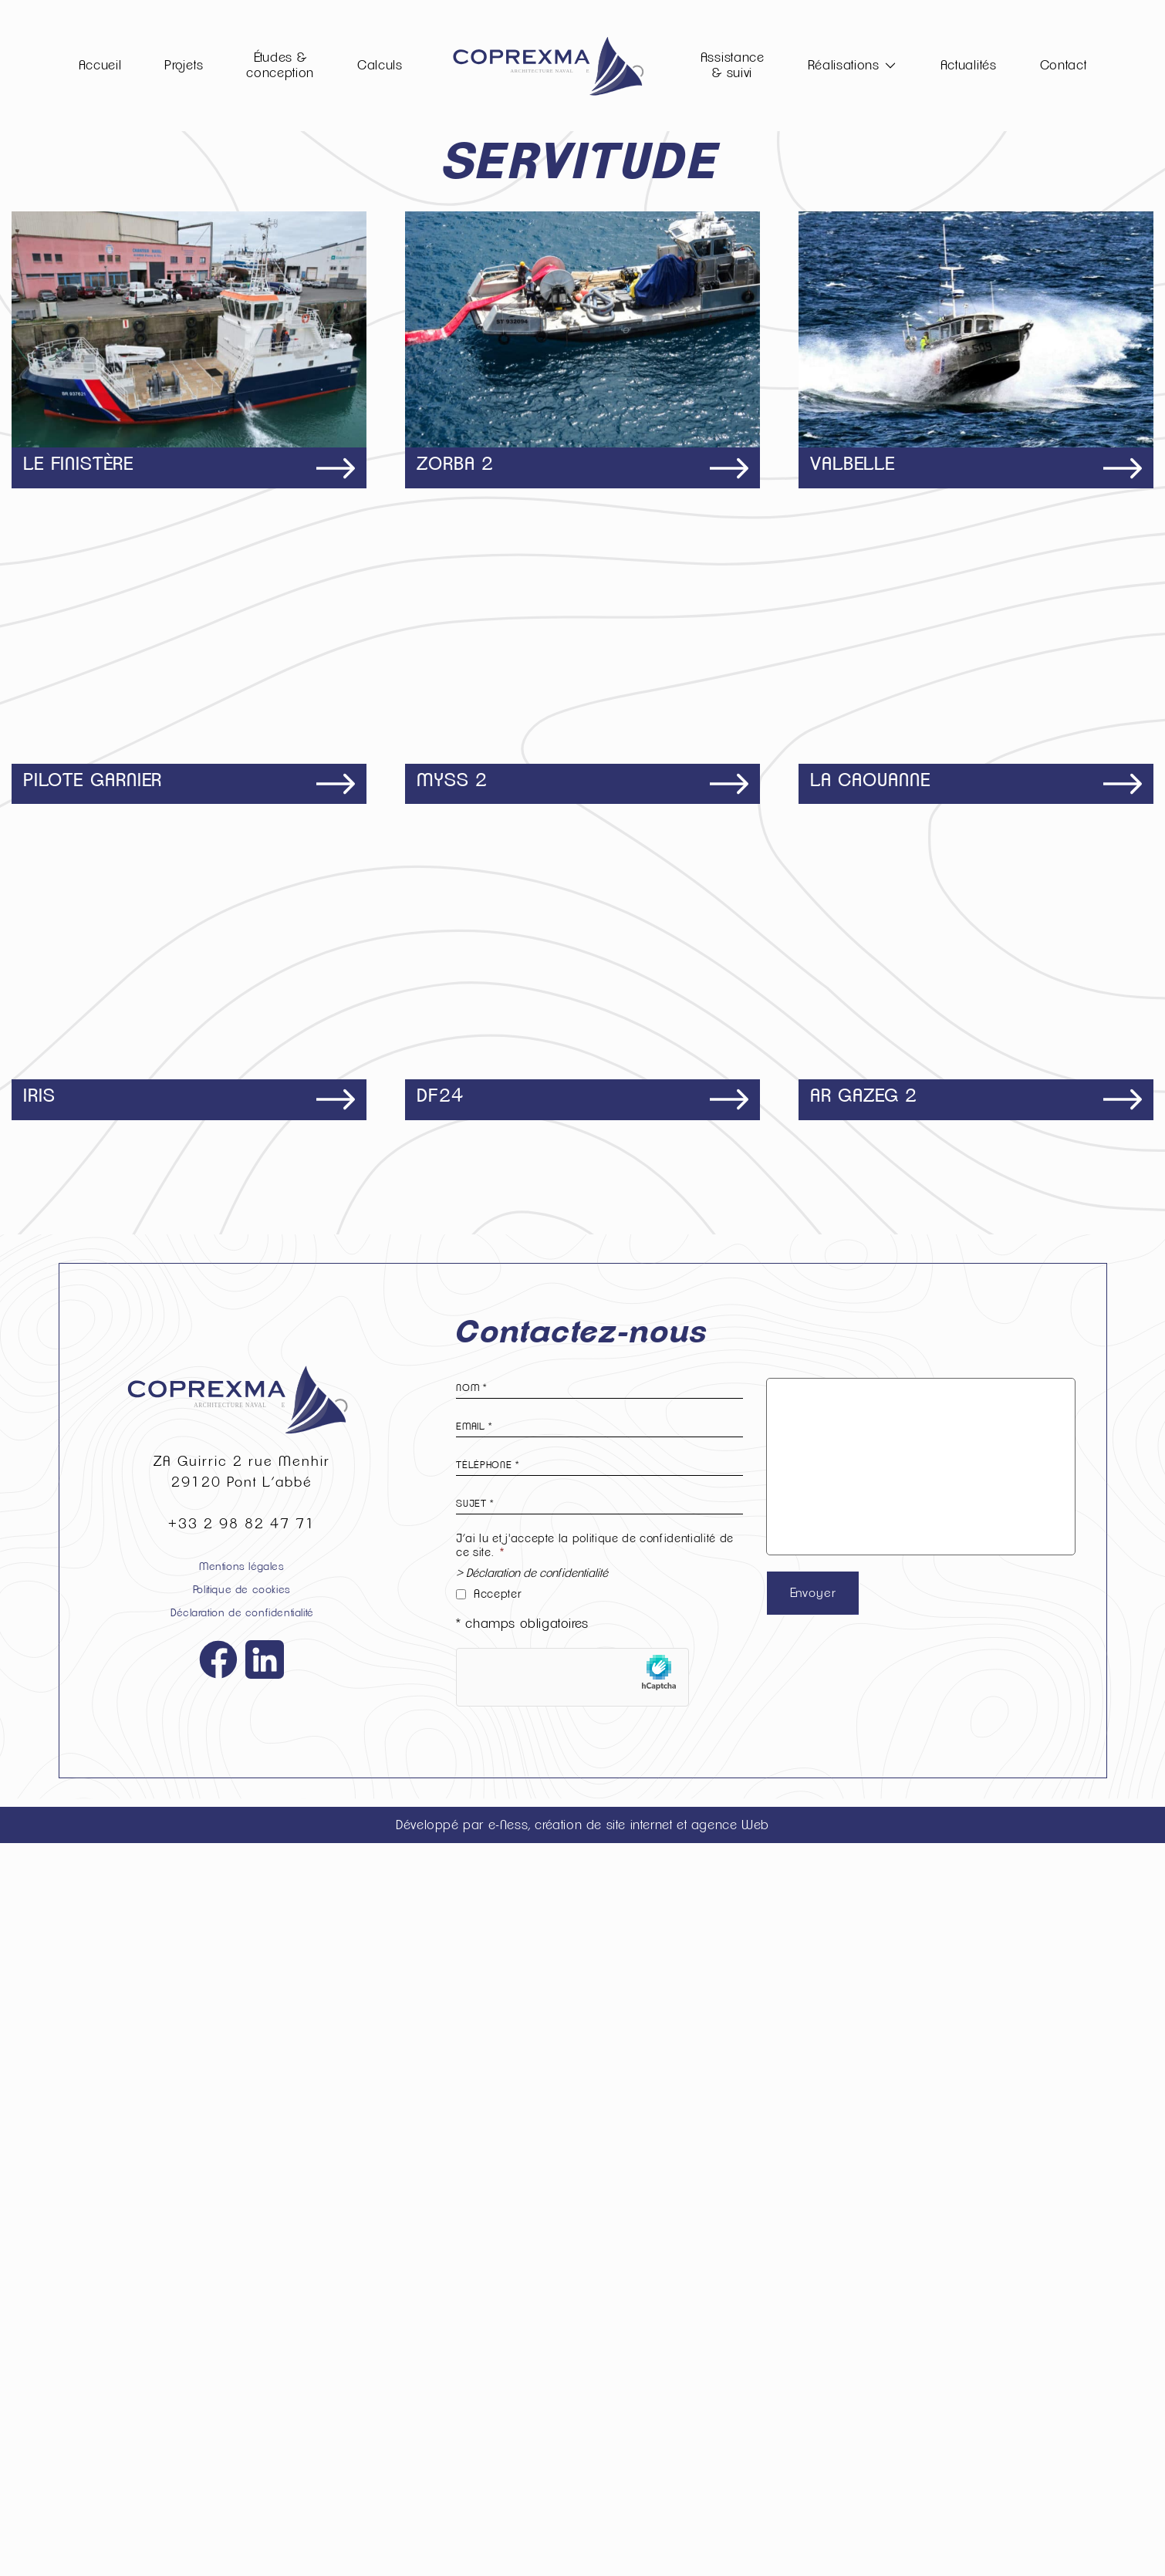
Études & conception (280, 65)
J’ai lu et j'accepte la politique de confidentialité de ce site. (595, 2278)
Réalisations (844, 65)
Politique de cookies (242, 2322)
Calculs (380, 65)
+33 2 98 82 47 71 (242, 2257)
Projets (183, 65)
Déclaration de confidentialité (242, 2345)
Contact (1063, 65)
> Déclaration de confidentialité (532, 2305)
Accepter (498, 2326)
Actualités (968, 65)
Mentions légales (242, 2299)
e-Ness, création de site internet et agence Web (628, 2557)
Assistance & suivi (733, 65)
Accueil (100, 65)
